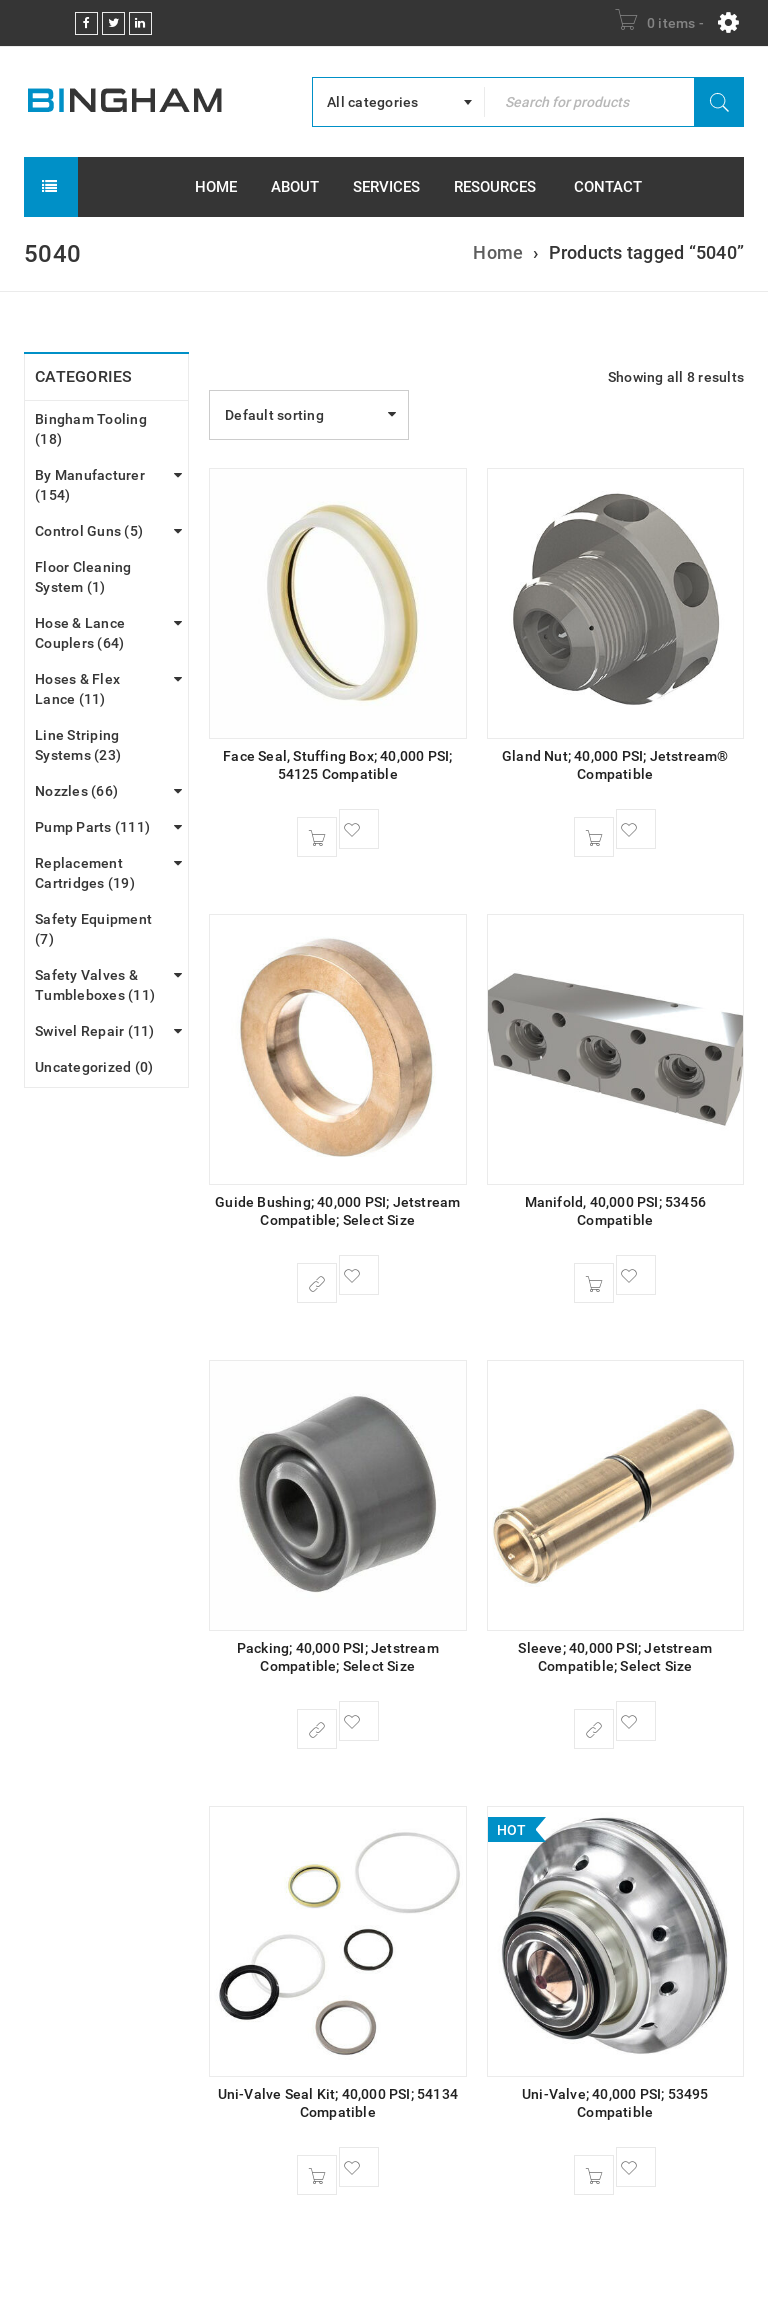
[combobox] (398, 102)
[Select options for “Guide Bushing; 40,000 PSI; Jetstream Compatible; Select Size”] (317, 1283)
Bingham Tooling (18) (91, 429)
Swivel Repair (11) (95, 1031)
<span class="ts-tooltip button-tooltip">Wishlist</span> (359, 829)
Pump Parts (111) (92, 827)
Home (498, 252)
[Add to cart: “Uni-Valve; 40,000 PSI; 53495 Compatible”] (594, 2175)
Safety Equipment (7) (93, 929)
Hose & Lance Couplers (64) (80, 633)
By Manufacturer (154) (90, 485)
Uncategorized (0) (94, 1067)
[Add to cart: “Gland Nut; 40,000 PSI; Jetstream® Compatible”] (594, 837)
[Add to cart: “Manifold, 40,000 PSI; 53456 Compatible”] (594, 1283)
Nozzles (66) (76, 791)
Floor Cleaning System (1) (83, 577)
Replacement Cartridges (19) (85, 873)
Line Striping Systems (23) (78, 745)
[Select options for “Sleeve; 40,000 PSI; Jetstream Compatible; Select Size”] (594, 1729)
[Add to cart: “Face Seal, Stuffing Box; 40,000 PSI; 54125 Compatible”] (317, 837)
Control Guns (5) (89, 531)
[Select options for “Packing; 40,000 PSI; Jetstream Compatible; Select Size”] (317, 1729)
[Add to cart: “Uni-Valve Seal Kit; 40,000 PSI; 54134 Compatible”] (317, 2175)
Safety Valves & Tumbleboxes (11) (95, 985)
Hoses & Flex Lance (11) (77, 689)
